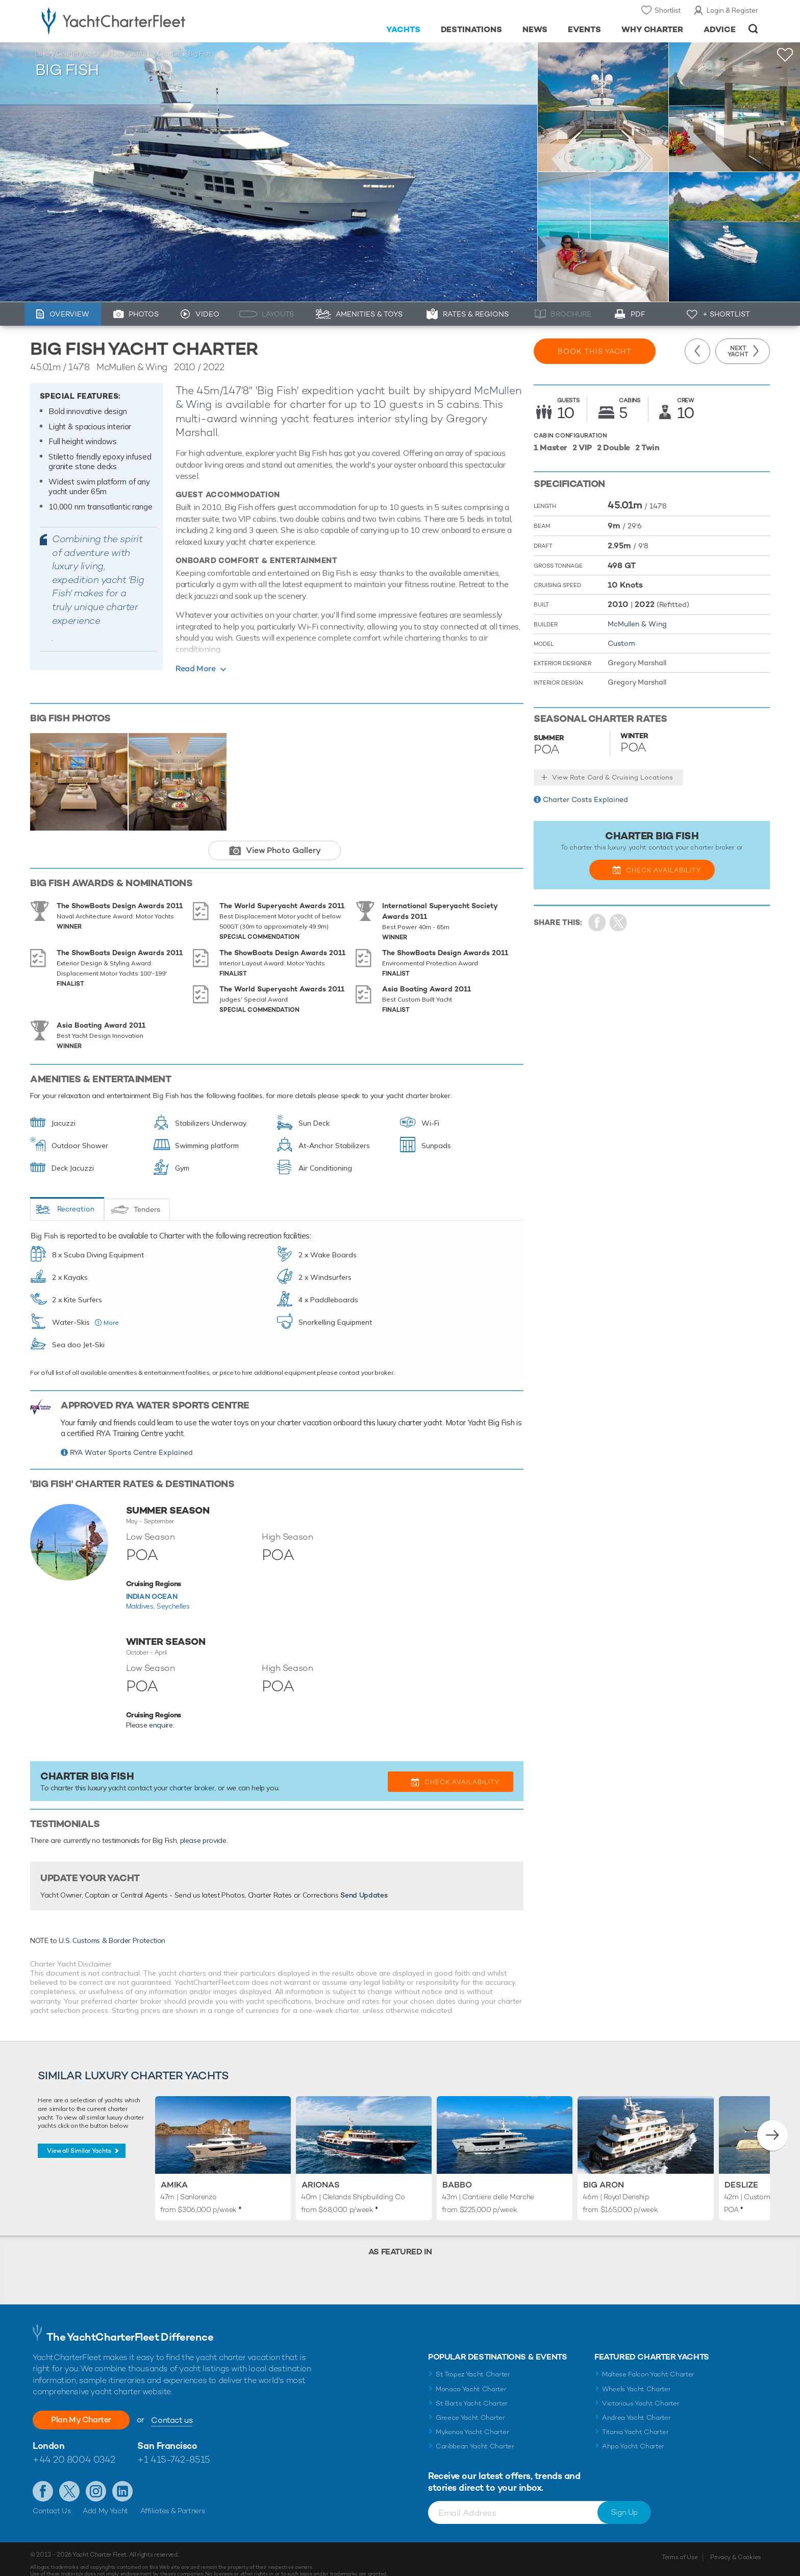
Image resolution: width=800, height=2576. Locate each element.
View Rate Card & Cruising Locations (612, 777)
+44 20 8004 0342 (74, 2448)
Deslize (741, 2173)
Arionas (321, 2173)
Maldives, (141, 1591)
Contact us (171, 2408)
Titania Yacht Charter (635, 2420)
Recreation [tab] (75, 1194)
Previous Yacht (697, 351)
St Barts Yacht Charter (472, 2392)
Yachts (403, 29)
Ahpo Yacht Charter (633, 2435)
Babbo (457, 2173)
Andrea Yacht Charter (636, 2406)
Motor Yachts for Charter (144, 54)
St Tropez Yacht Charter (473, 2363)
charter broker (191, 1773)
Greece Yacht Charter (470, 2406)
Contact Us (52, 2499)
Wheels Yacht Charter (636, 2377)
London (48, 2434)
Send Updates (363, 1880)
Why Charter (652, 29)
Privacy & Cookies (735, 2546)
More (111, 1307)
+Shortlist (785, 55)
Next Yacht (738, 351)
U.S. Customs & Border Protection (112, 1925)
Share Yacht (619, 923)
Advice (720, 29)
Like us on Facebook (43, 2480)
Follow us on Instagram (96, 2480)
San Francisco (167, 2434)
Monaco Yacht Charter (471, 2377)
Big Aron (603, 2173)
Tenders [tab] (147, 1194)
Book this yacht (595, 351)
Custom (621, 643)
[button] (772, 2124)
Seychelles (173, 1591)
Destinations (472, 29)
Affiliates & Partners (172, 2499)
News (534, 29)
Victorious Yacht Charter (640, 2392)
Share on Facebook (597, 923)
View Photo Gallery (283, 850)
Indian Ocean (152, 1581)
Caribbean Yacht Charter (475, 2435)
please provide (203, 1825)
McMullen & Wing (637, 623)
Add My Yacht (105, 2499)
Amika (174, 2173)
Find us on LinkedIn (122, 2480)
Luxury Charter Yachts (67, 54)
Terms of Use (679, 2546)
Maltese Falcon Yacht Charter (648, 2363)
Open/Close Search (753, 29)
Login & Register (732, 10)
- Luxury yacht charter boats (145, 20)
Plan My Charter (81, 2408)
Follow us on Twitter (69, 2480)
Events (584, 29)
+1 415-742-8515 (173, 2448)
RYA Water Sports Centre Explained (131, 1437)
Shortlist (668, 10)
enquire (161, 1710)
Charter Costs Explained (585, 799)
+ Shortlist (726, 314)
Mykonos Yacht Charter (472, 2420)
